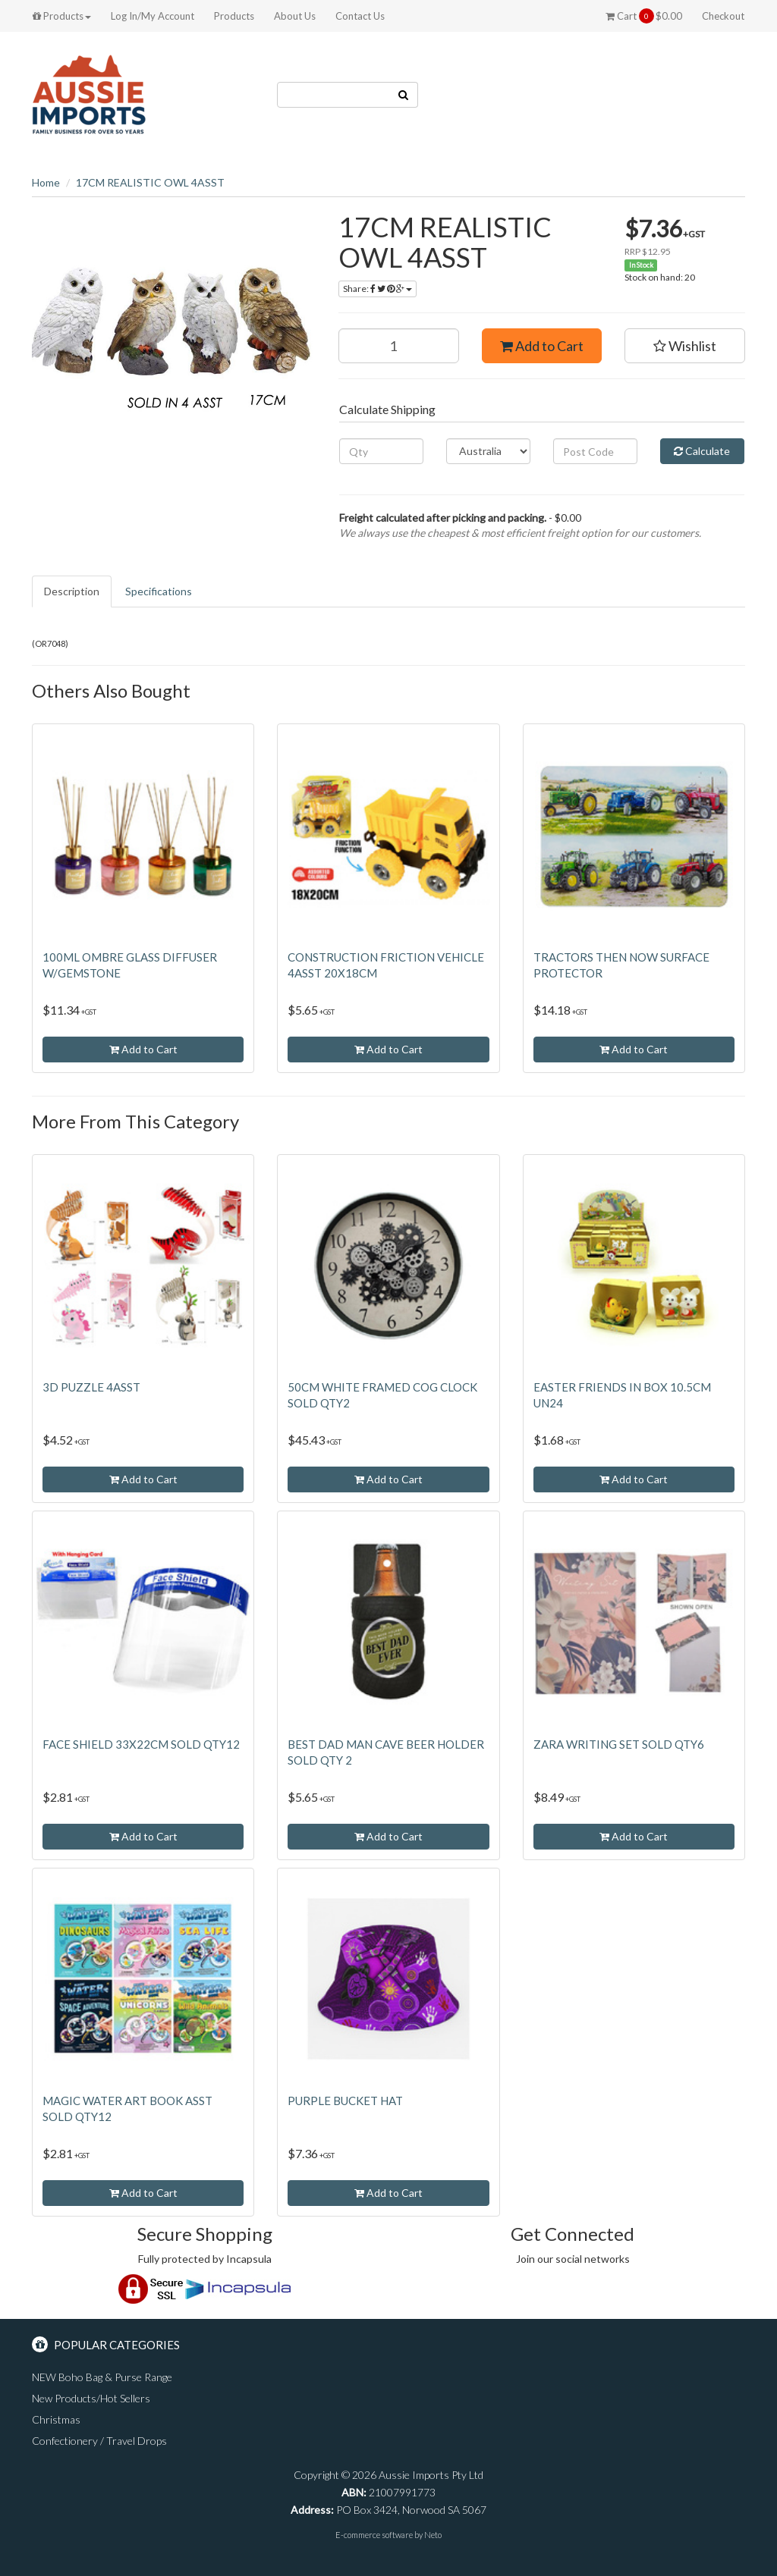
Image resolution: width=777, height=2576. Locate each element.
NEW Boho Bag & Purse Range (102, 2376)
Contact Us (360, 16)
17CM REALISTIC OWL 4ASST (150, 182)
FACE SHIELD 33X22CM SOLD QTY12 (141, 1744)
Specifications (158, 591)
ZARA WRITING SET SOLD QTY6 (618, 1744)
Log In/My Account (152, 16)
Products (62, 16)
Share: (377, 288)
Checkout (723, 16)
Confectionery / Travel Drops (99, 2440)
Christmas (56, 2419)
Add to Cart (542, 345)
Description (71, 591)
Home (46, 182)
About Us (295, 16)
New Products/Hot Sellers (91, 2398)
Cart (644, 16)
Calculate (702, 450)
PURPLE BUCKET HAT (345, 2100)
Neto (433, 2535)
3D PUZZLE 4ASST (91, 1387)
